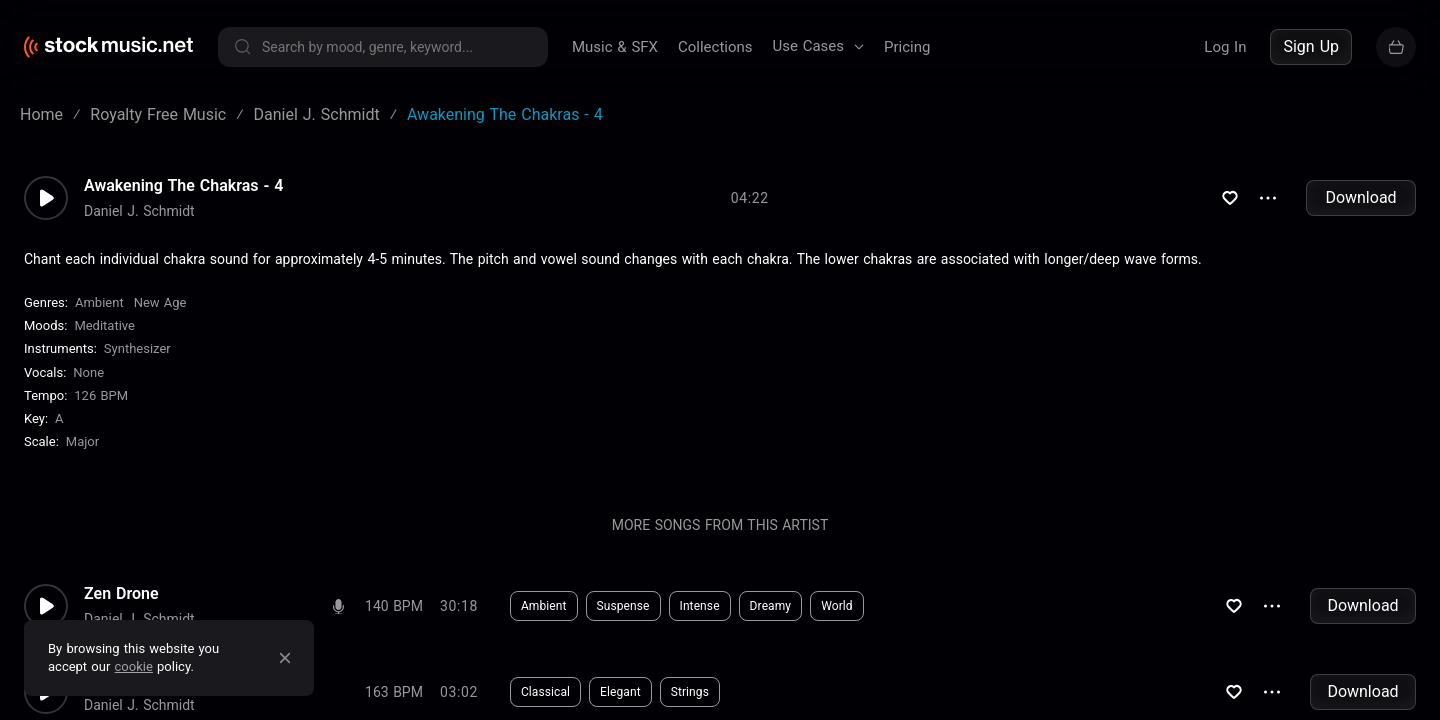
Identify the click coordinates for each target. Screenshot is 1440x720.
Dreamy (771, 606)
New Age (160, 302)
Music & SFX (615, 47)
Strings (690, 692)
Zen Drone (121, 594)
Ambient (99, 302)
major (82, 441)
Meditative (104, 325)
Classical (545, 692)
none (88, 372)
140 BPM (394, 606)
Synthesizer (137, 348)
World (837, 606)
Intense (700, 606)
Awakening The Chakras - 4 (184, 186)
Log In (1225, 47)
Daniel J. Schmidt (139, 211)
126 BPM (101, 395)
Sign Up (1311, 46)
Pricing (907, 47)
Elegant (620, 692)
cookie (134, 666)
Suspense (623, 606)
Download (1360, 197)
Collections (715, 47)
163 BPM (394, 692)
